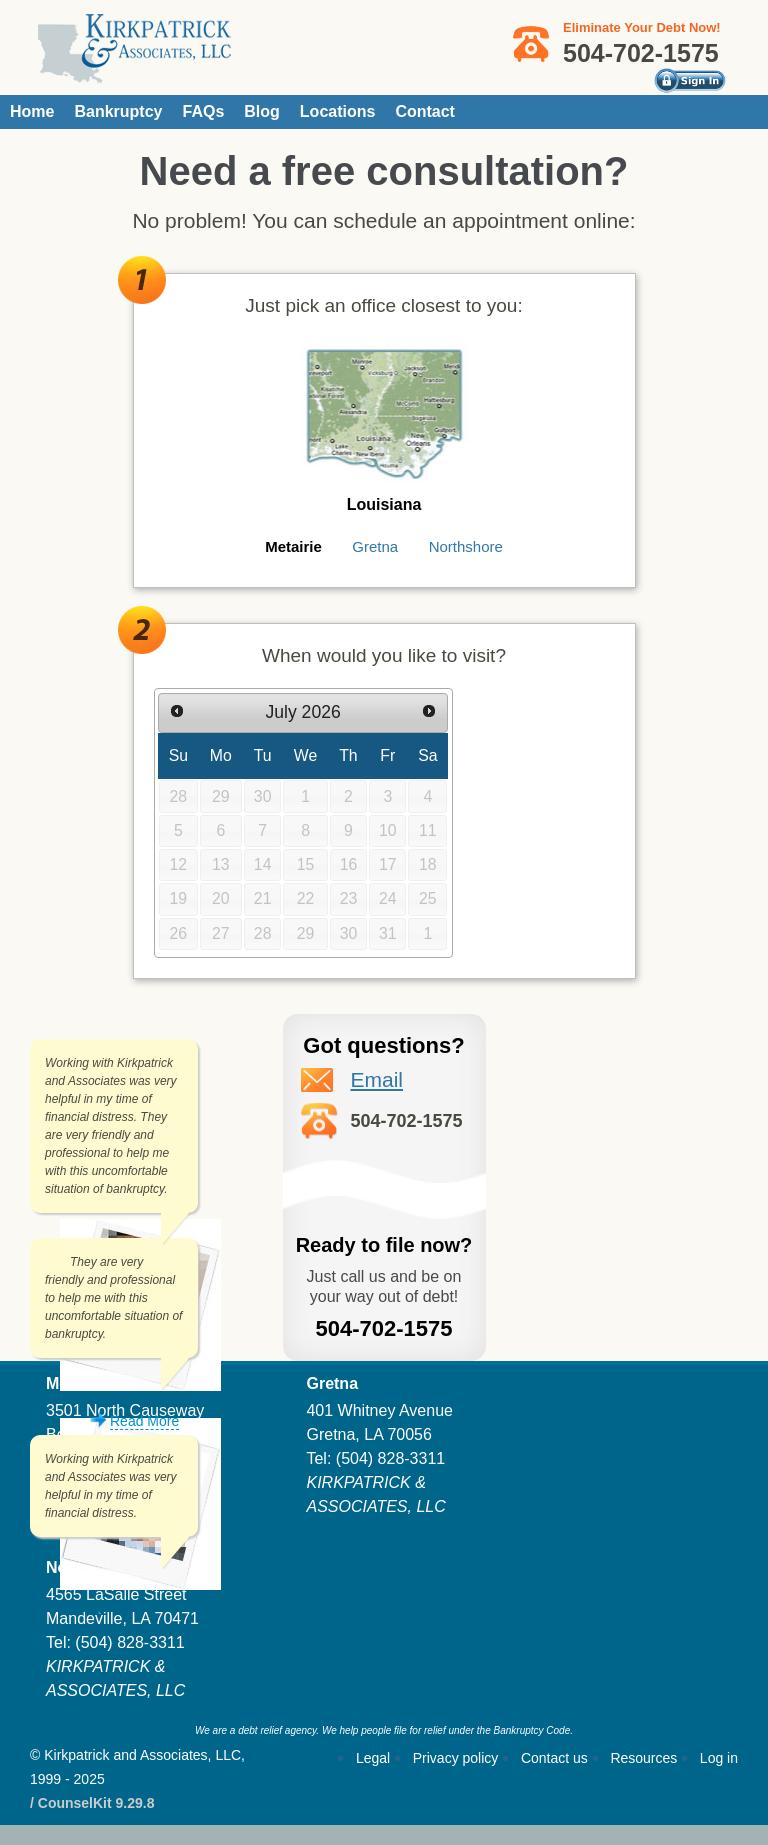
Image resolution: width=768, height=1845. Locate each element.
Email (377, 1079)
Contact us (554, 1758)
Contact (425, 111)
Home (32, 111)
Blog (262, 111)
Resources (643, 1758)
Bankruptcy (118, 111)
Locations (338, 111)
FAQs (203, 111)
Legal (373, 1758)
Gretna (375, 546)
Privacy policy (456, 1758)
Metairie (293, 546)
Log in (719, 1758)
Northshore (466, 546)
